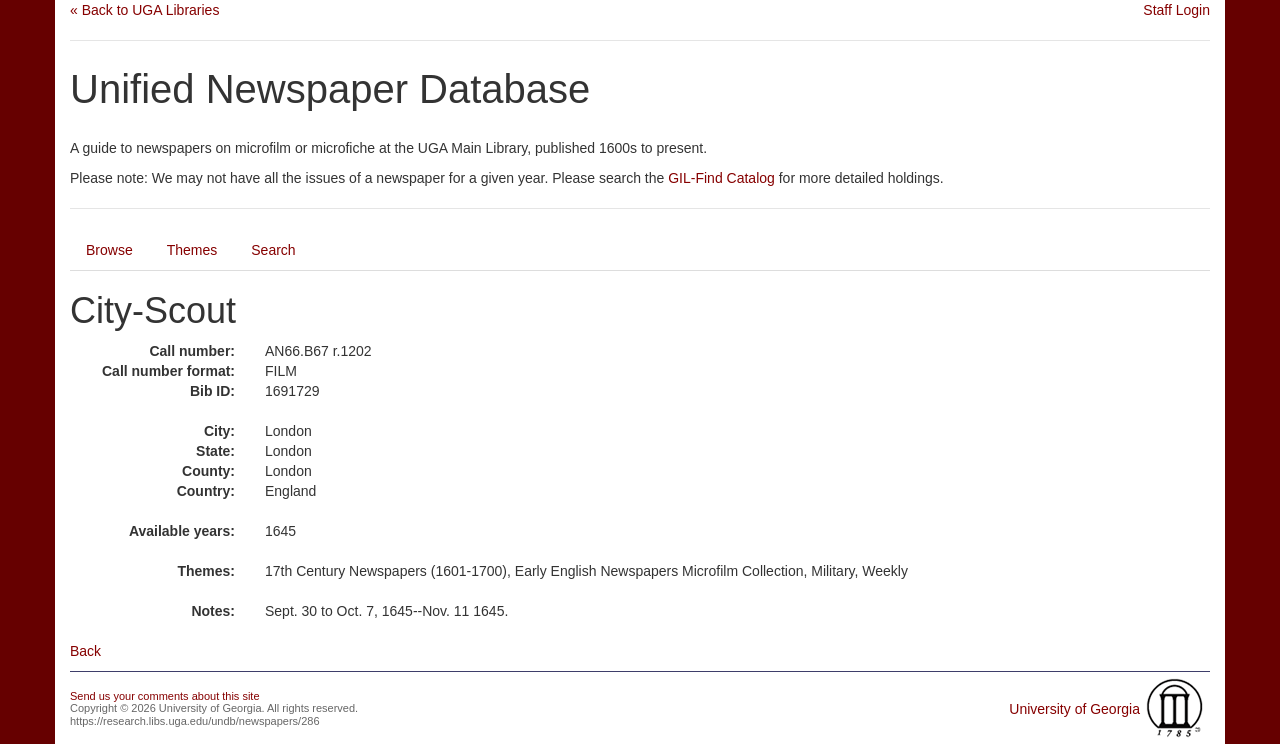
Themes (192, 250)
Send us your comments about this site (165, 696)
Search (273, 250)
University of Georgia (1074, 709)
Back (85, 651)
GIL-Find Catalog (721, 178)
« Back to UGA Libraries (144, 10)
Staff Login (1176, 10)
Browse (109, 250)
